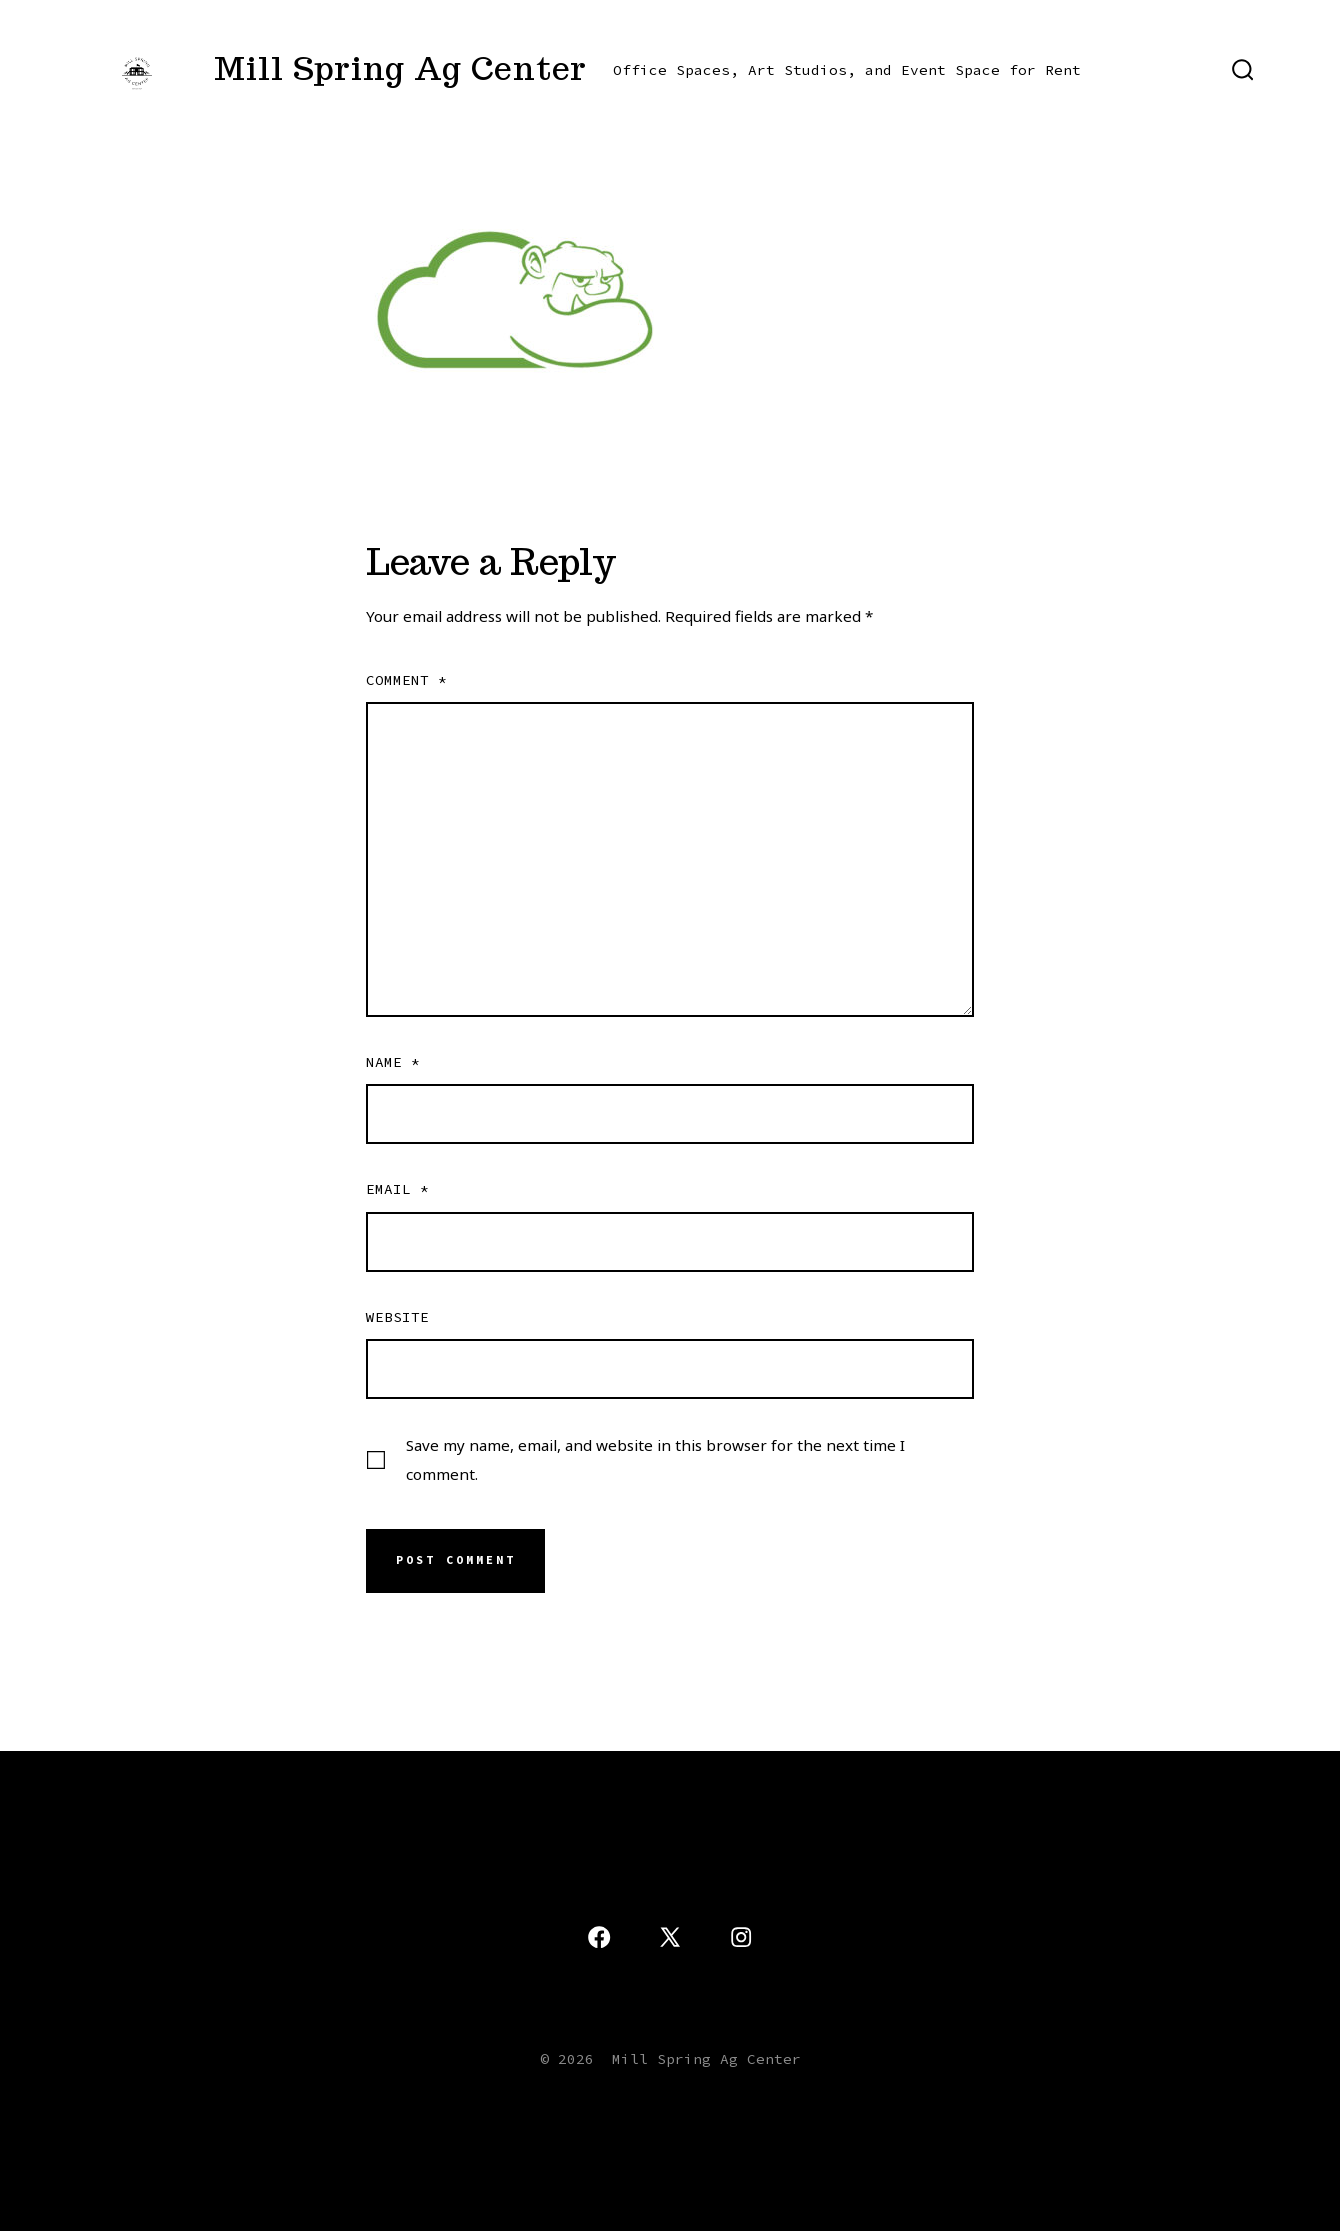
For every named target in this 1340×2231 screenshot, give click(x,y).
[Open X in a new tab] (670, 1937)
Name (393, 1062)
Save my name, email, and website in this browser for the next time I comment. (655, 1459)
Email (397, 1189)
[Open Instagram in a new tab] (741, 1937)
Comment (406, 680)
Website (397, 1317)
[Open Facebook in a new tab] (599, 1937)
